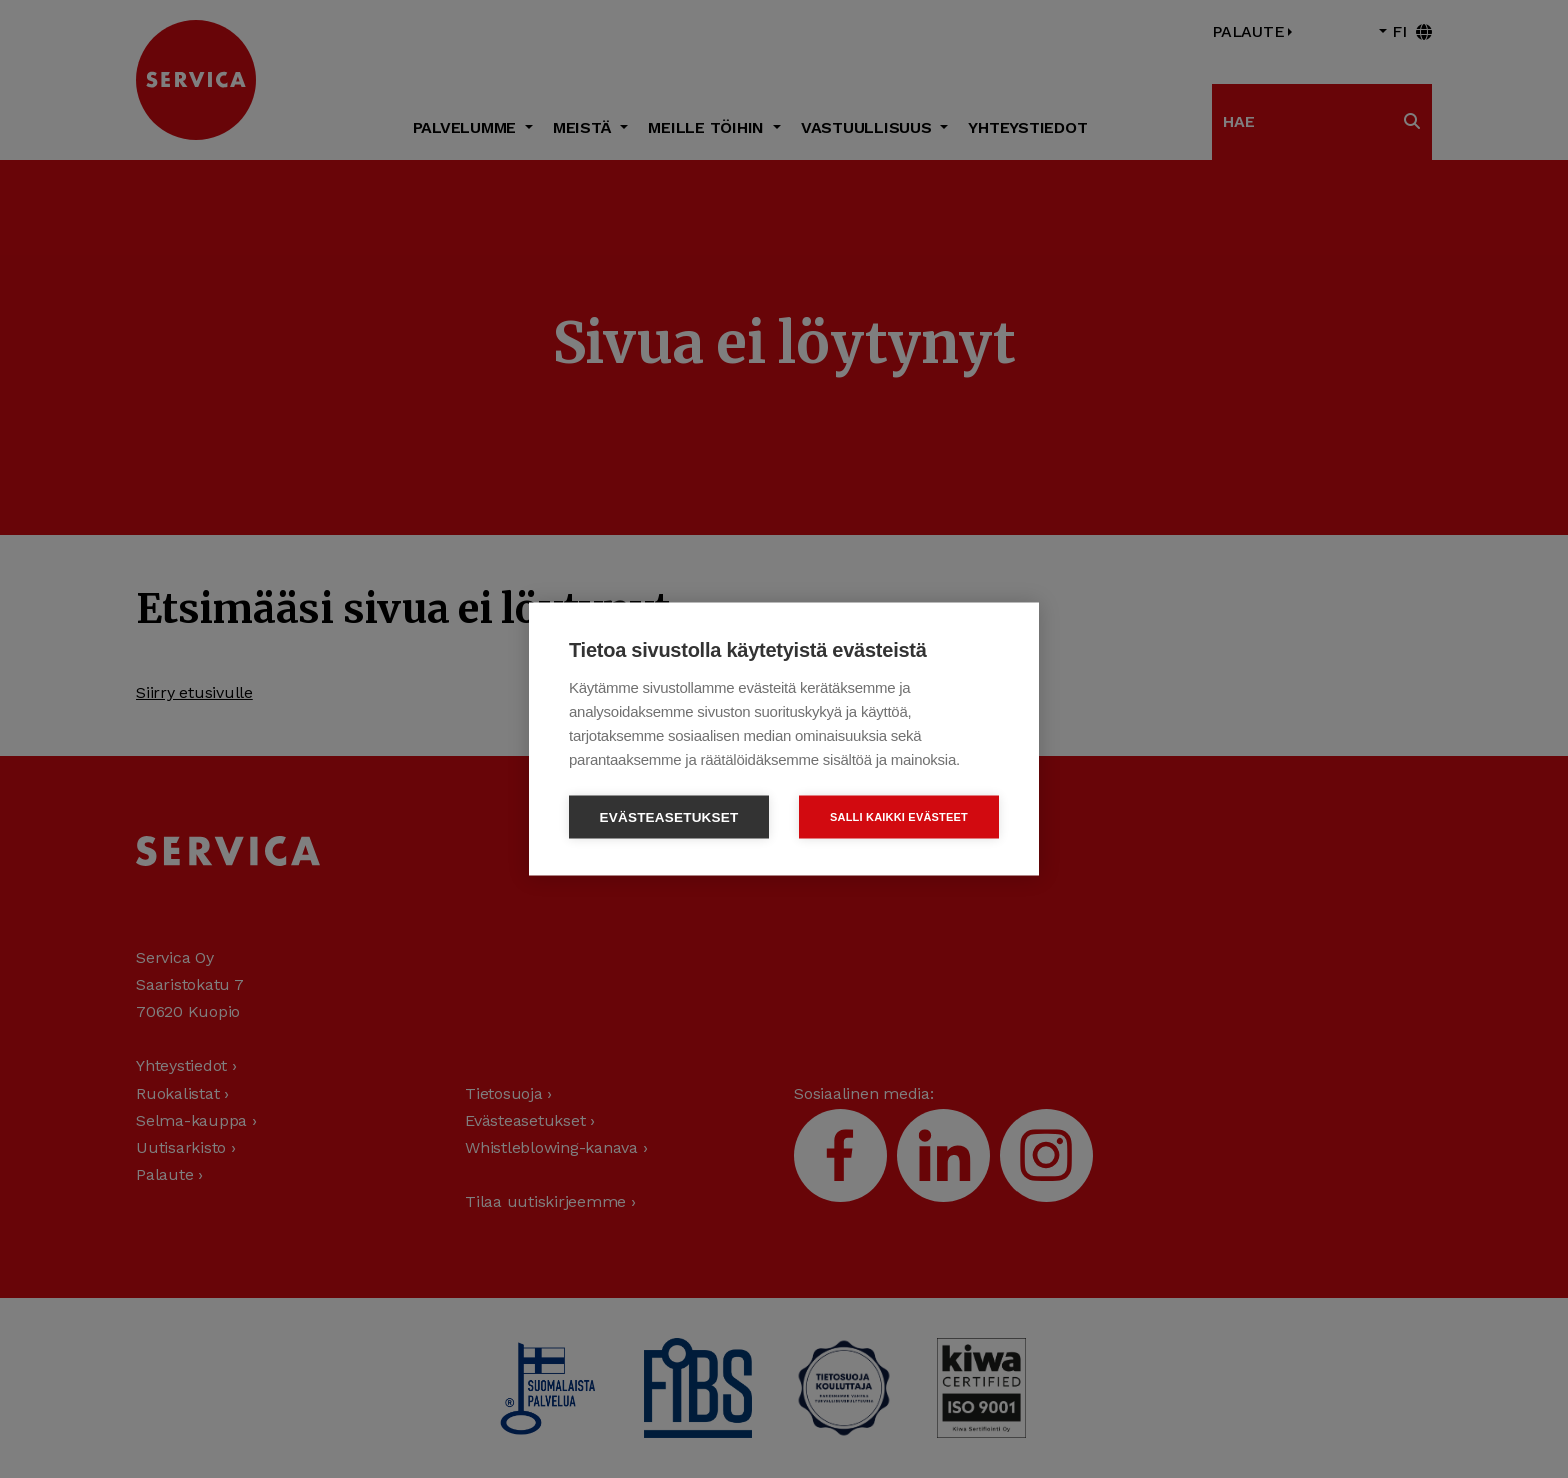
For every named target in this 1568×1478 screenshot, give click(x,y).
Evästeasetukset (669, 817)
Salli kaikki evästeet (899, 817)
